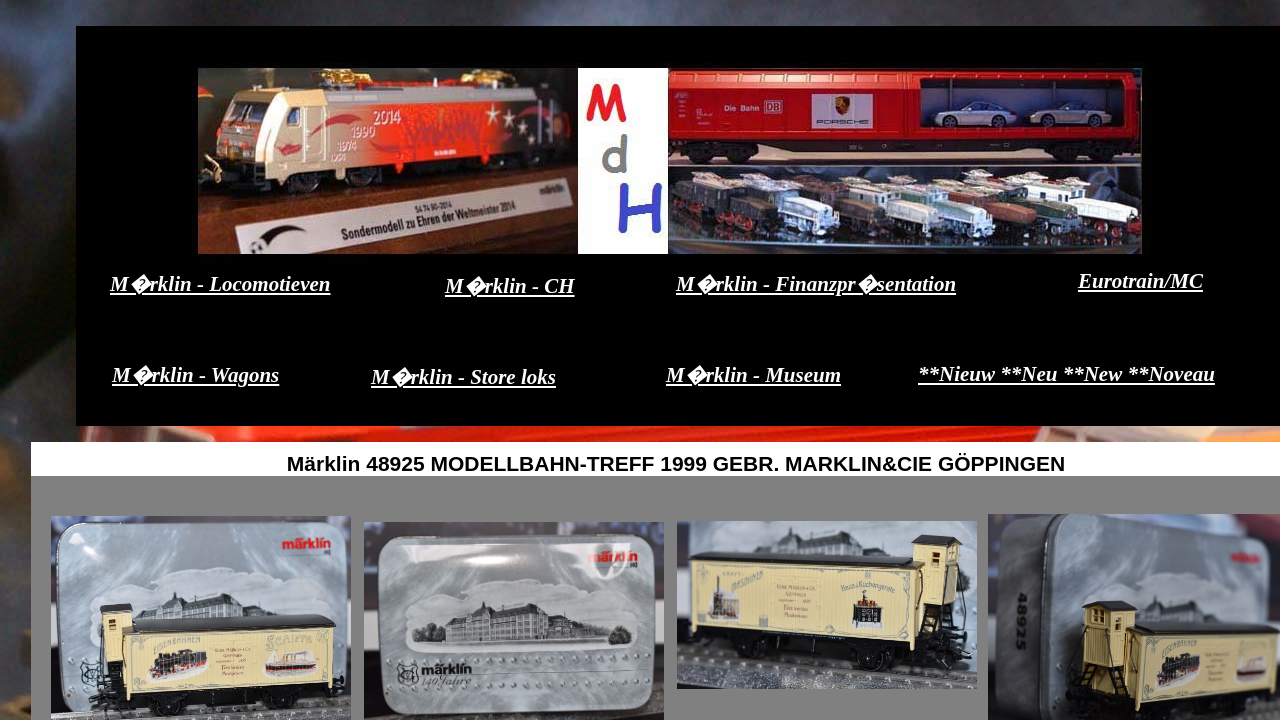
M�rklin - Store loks (463, 377)
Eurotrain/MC (1140, 281)
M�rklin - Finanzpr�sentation (816, 284)
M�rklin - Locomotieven (220, 284)
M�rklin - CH (510, 286)
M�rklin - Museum (753, 375)
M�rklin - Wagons (195, 375)
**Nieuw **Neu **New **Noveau (1066, 374)
